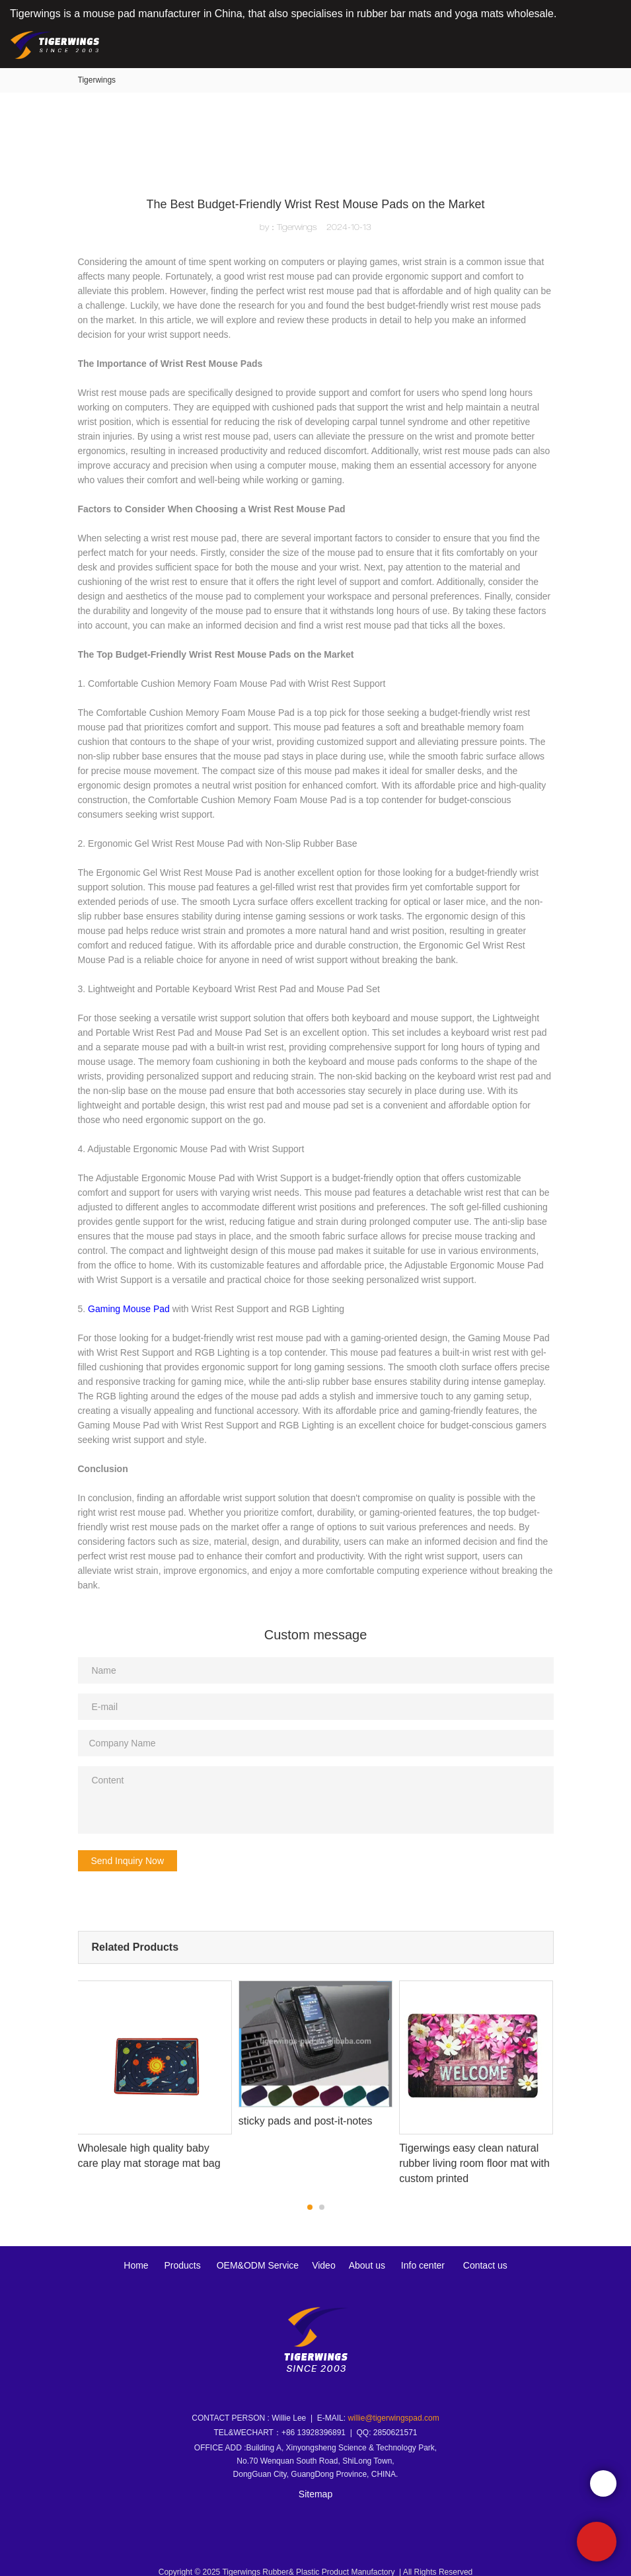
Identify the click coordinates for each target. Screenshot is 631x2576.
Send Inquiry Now (128, 1860)
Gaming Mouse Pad (129, 1309)
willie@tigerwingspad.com (393, 2409)
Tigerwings (97, 80)
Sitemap (315, 2484)
